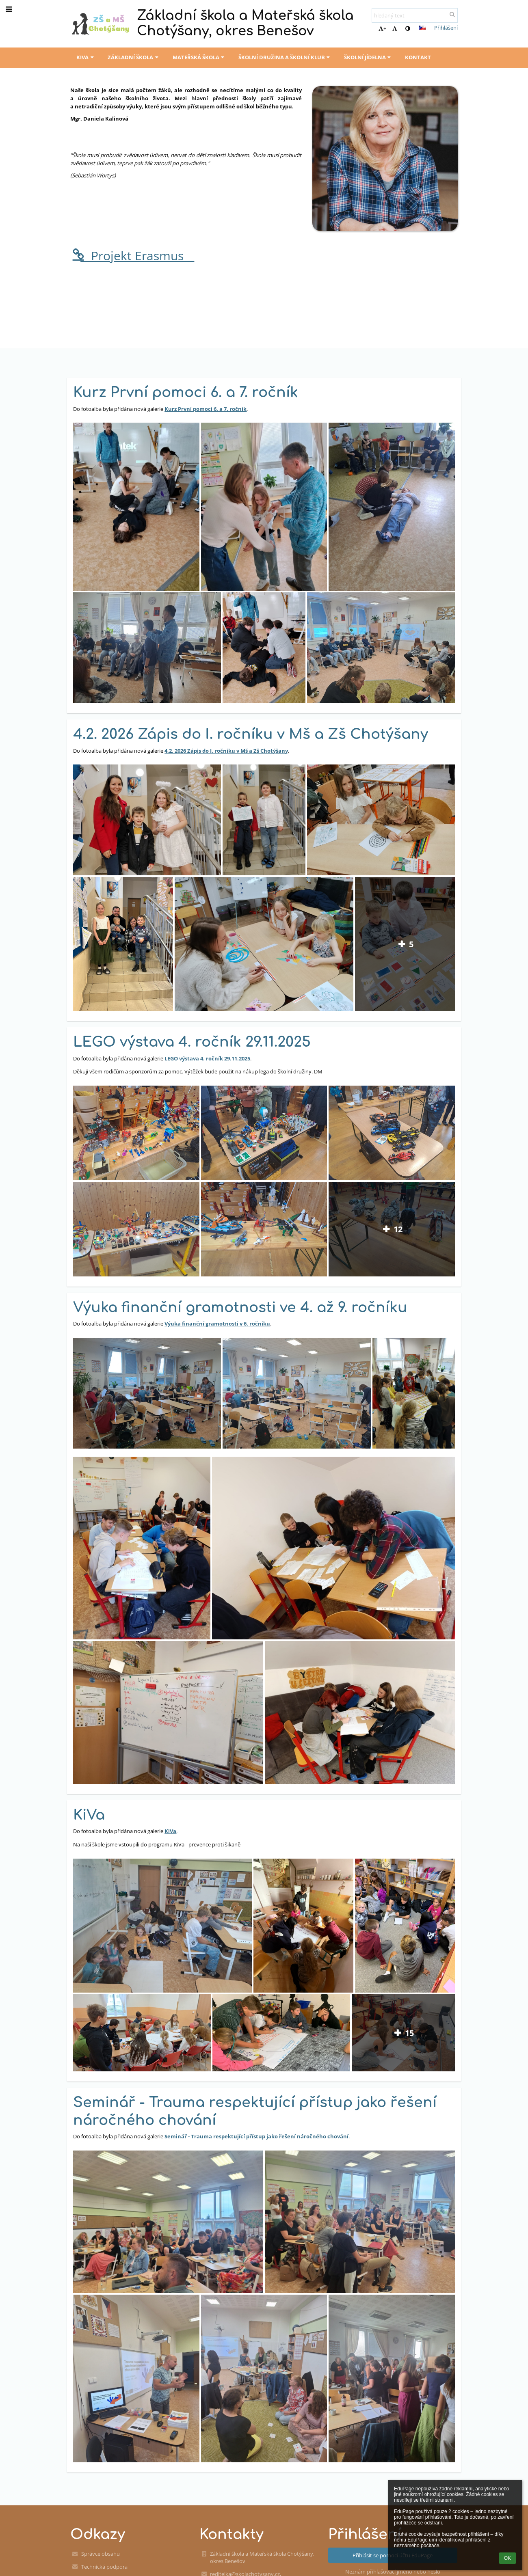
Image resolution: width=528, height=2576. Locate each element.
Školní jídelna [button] (368, 57)
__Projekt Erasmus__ (132, 255)
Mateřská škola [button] (199, 57)
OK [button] (507, 2558)
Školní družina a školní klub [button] (285, 57)
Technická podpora (104, 2566)
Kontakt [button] (418, 57)
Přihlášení (446, 27)
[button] (422, 27)
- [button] (395, 28)
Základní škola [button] (134, 57)
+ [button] (382, 28)
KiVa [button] (85, 57)
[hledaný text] (415, 15)
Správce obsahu (100, 2553)
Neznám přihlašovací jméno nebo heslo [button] (392, 2571)
